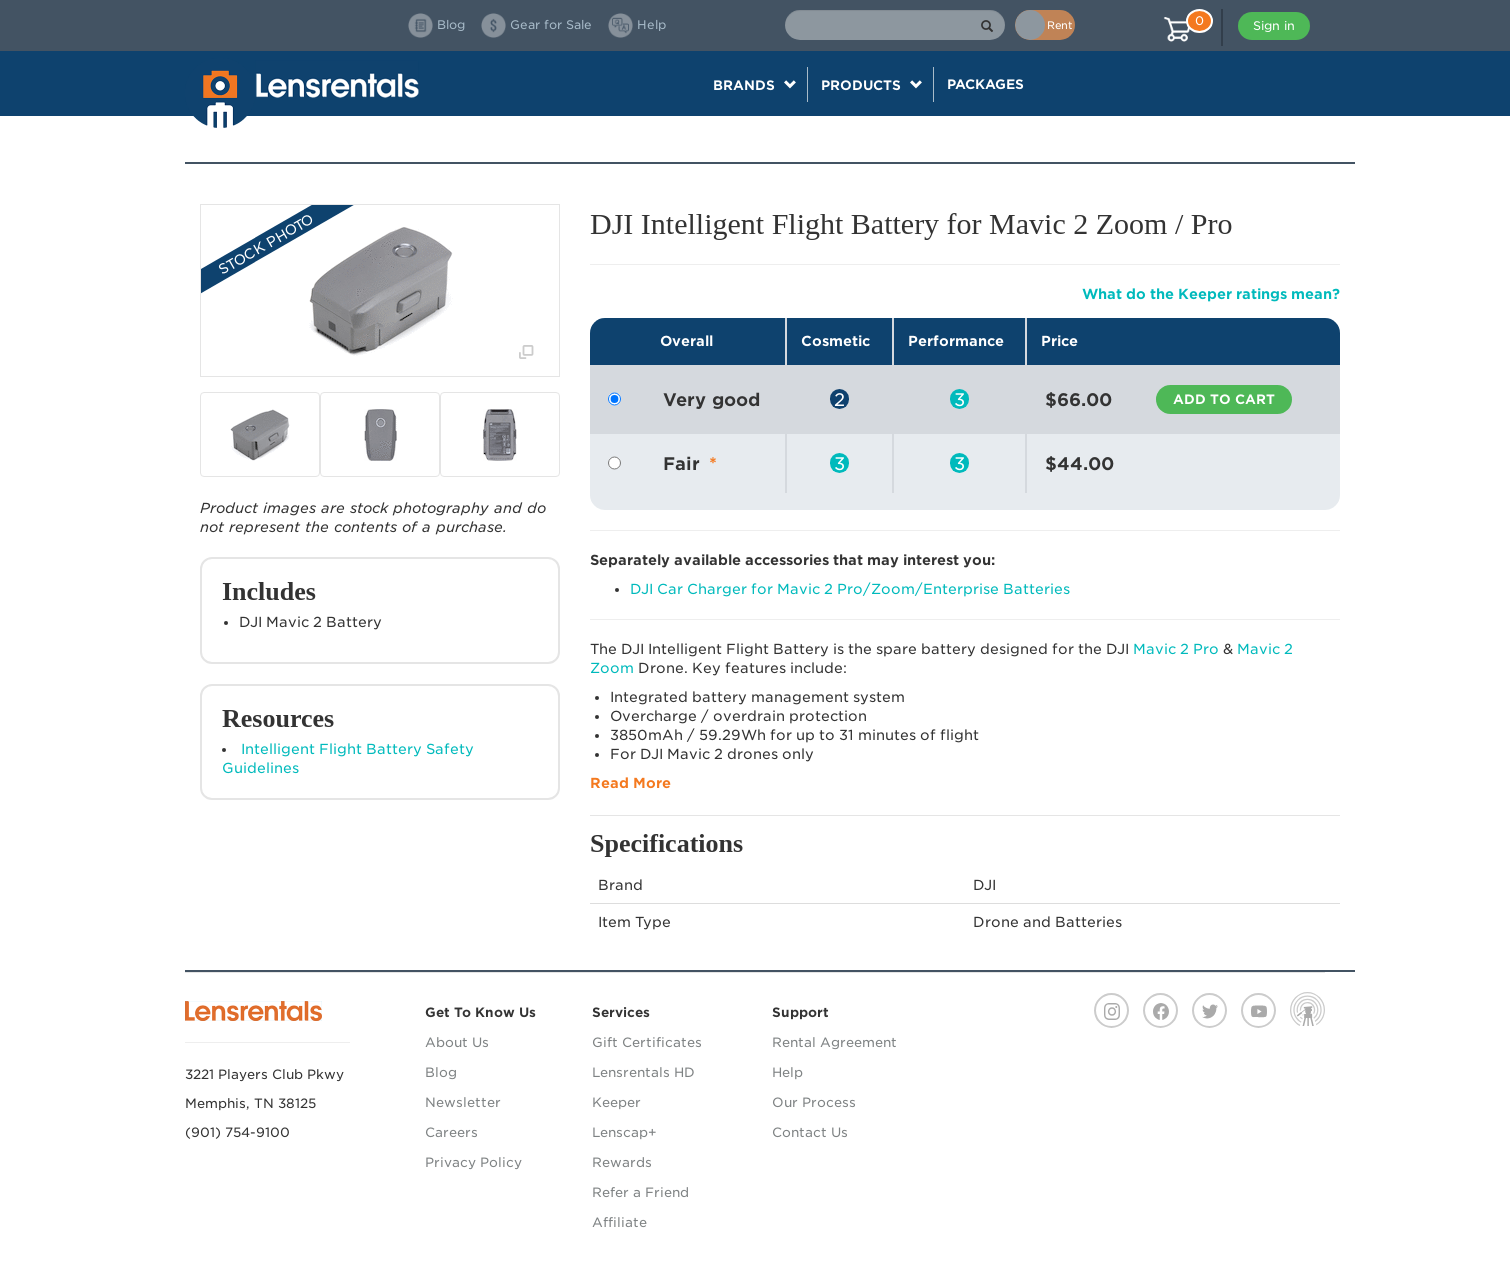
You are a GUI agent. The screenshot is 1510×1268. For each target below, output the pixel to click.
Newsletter (463, 1102)
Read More (630, 783)
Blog (441, 1072)
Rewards (622, 1162)
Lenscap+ (624, 1132)
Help (787, 1072)
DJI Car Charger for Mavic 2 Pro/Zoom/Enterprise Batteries (850, 589)
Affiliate (619, 1222)
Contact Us (810, 1132)
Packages (985, 84)
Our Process (814, 1102)
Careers (451, 1132)
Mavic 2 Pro (1176, 649)
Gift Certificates (647, 1042)
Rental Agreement (834, 1042)
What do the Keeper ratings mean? (1211, 294)
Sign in (1274, 25)
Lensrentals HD (643, 1072)
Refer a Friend (640, 1192)
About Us (457, 1042)
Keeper (616, 1102)
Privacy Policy (473, 1162)
